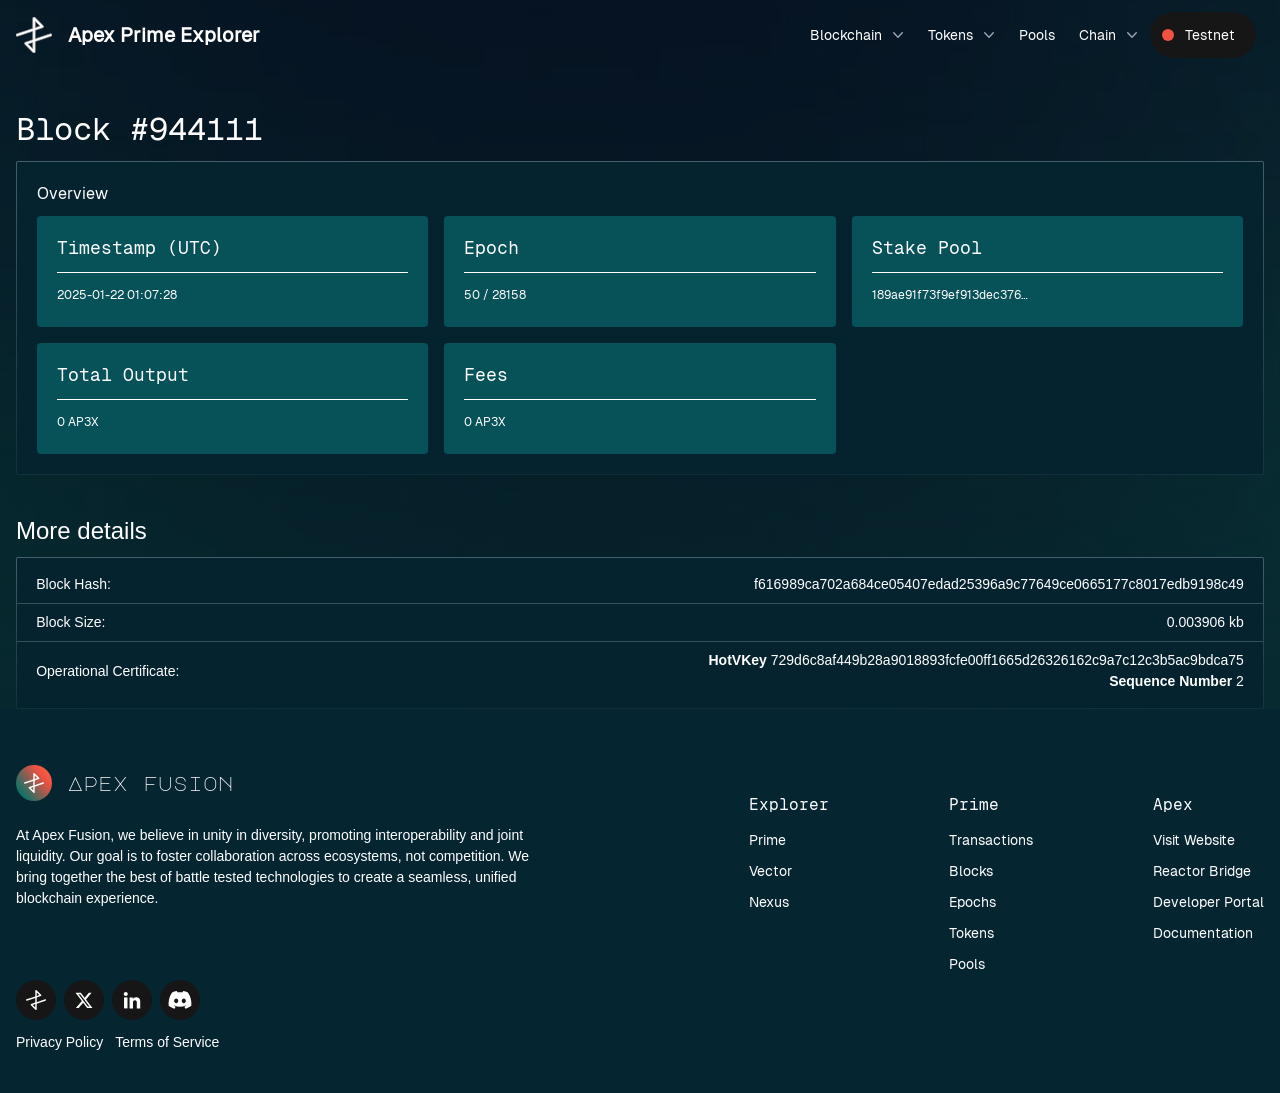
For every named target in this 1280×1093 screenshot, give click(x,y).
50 (472, 295)
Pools (1037, 35)
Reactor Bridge (1202, 871)
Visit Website (1194, 840)
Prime (767, 840)
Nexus (769, 902)
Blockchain (859, 35)
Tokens (963, 35)
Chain (1110, 35)
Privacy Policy (59, 1042)
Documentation (1203, 933)
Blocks (971, 871)
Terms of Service (167, 1042)
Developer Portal (1208, 902)
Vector (770, 871)
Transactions (991, 840)
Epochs (972, 902)
